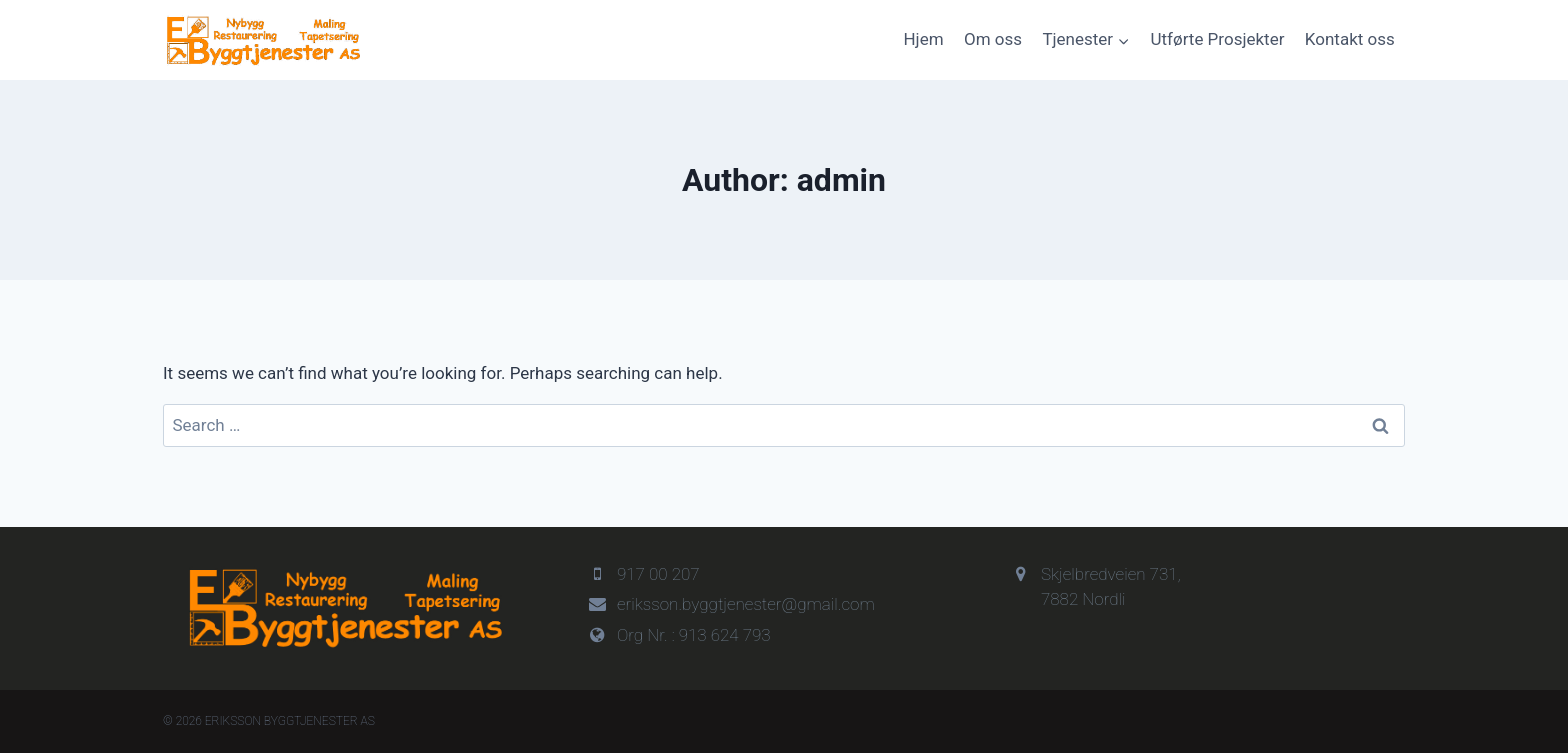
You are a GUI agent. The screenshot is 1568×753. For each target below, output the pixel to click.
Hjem (923, 39)
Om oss (993, 39)
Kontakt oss (1350, 39)
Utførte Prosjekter (1218, 39)
